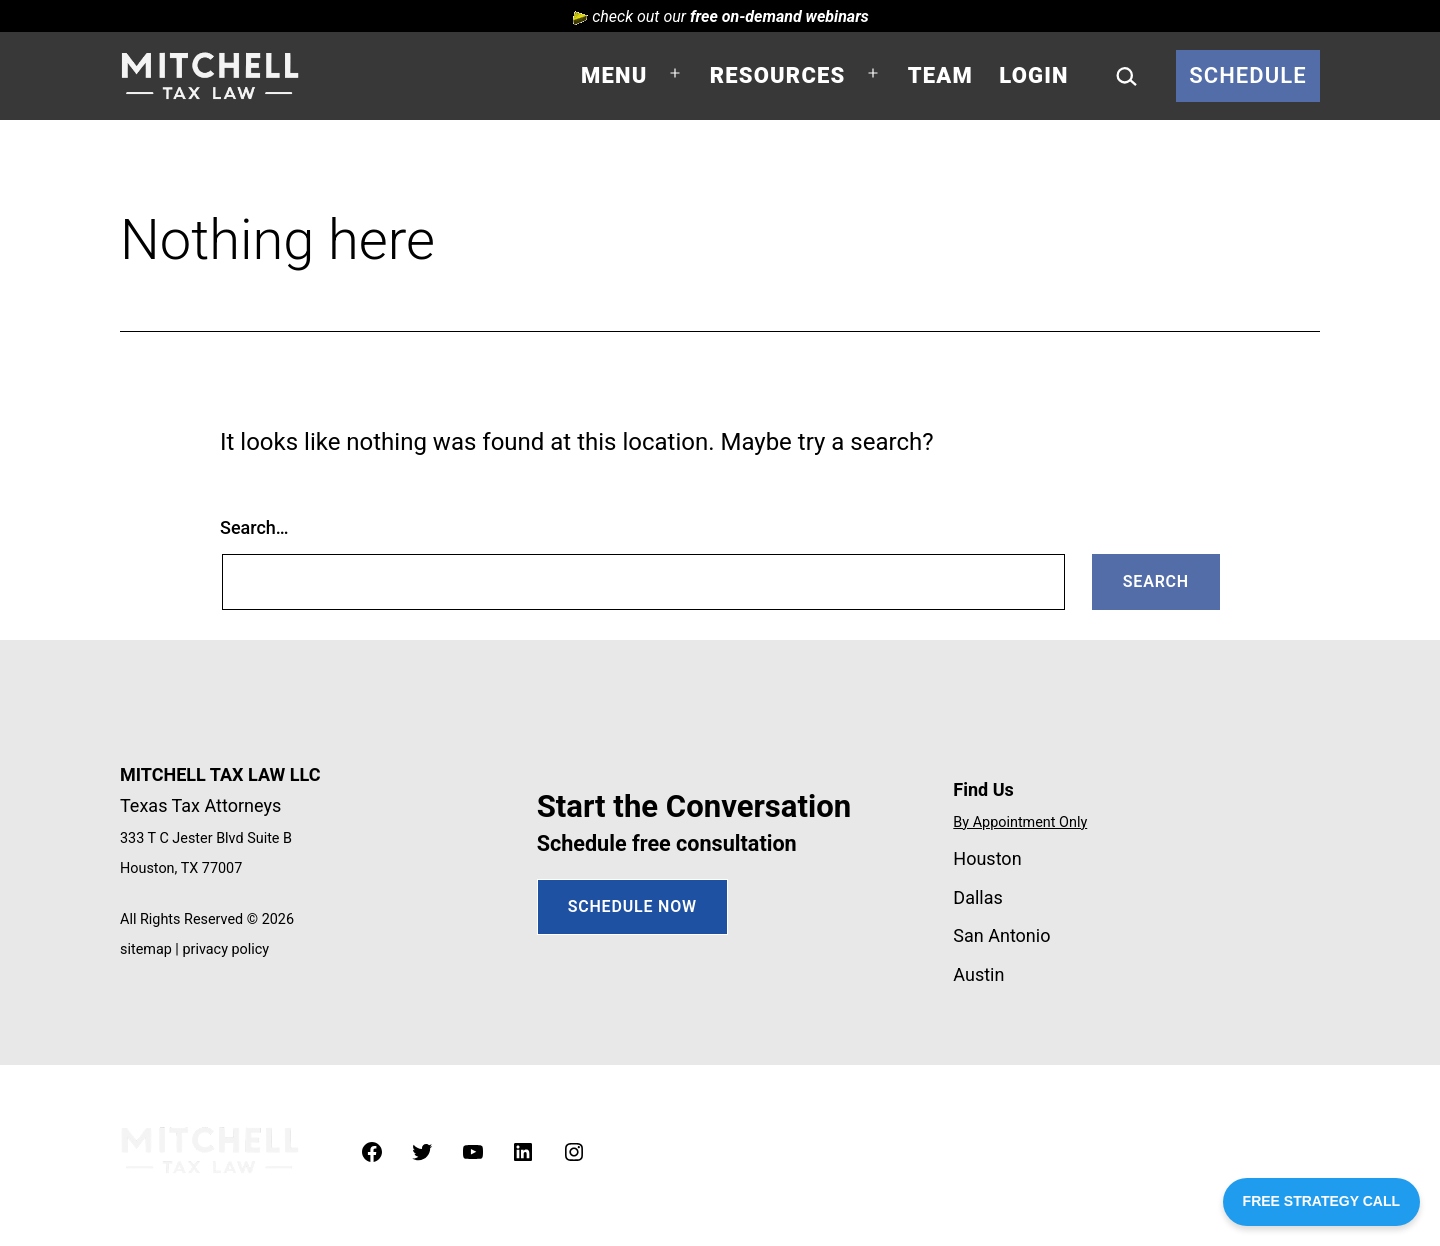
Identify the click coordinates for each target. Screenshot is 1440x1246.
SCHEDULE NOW (632, 906)
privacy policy (225, 949)
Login (1033, 75)
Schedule (1248, 75)
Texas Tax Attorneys (200, 805)
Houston (987, 858)
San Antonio (1001, 935)
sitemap (146, 949)
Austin (978, 974)
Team (940, 75)
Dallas (977, 897)
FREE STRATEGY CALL (1321, 1201)
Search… (254, 527)
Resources (778, 75)
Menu (614, 75)
